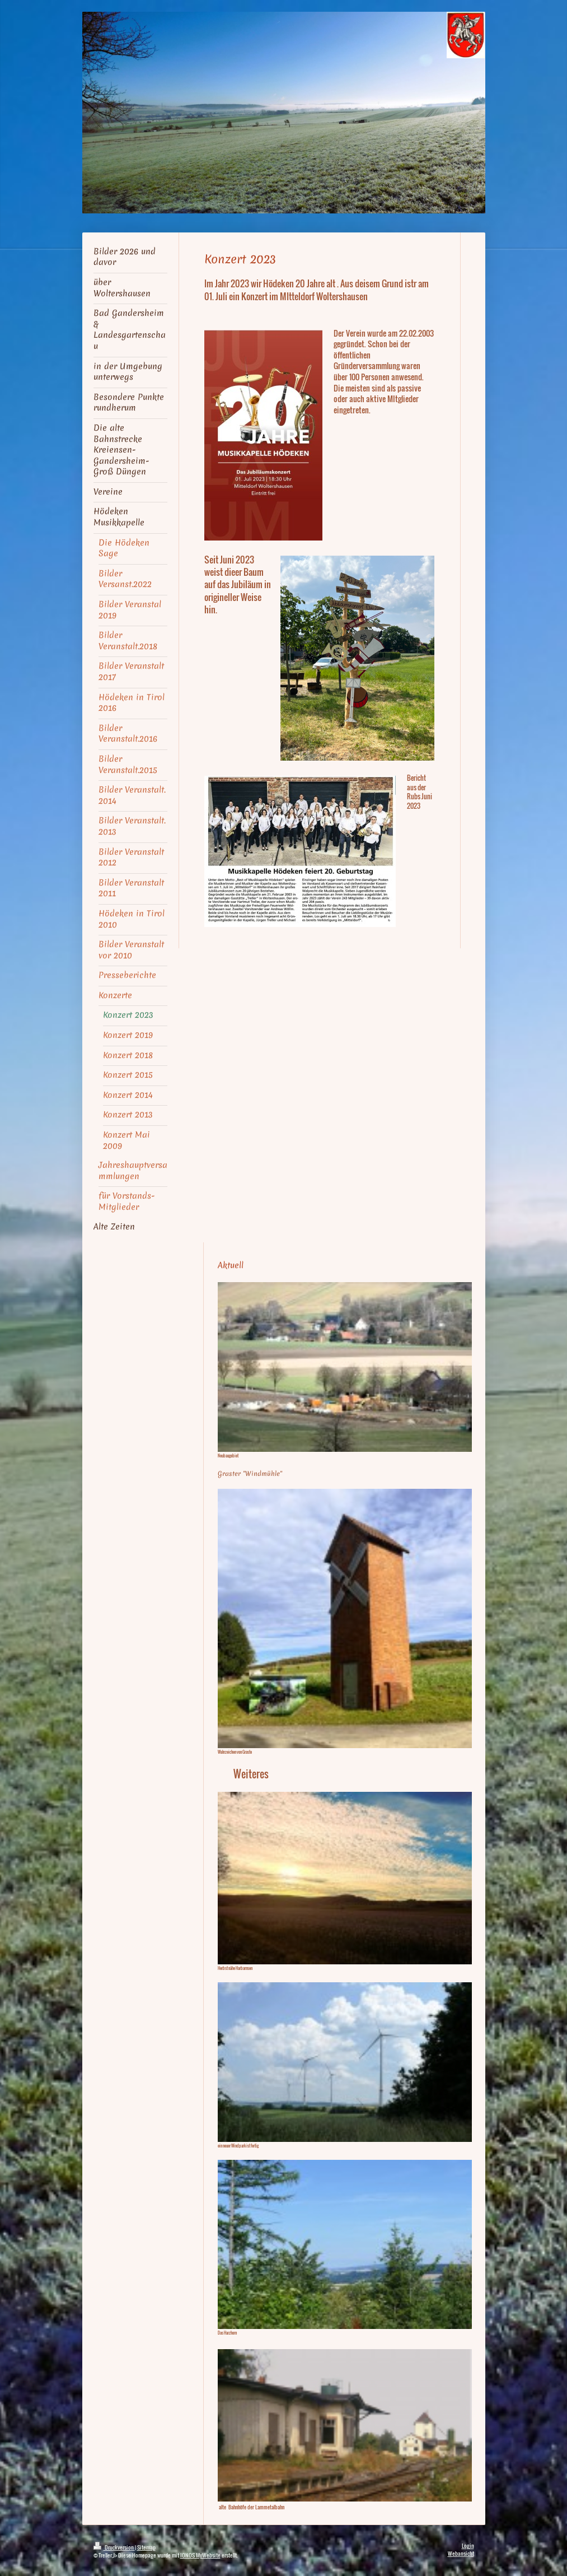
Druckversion (114, 2547)
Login (468, 2545)
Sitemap (146, 2547)
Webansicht (461, 2553)
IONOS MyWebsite (200, 2555)
